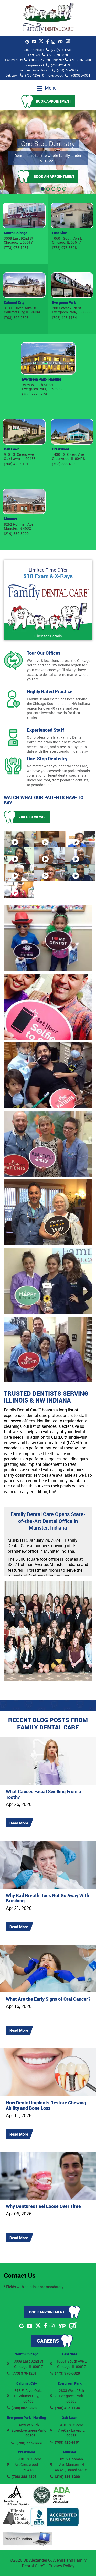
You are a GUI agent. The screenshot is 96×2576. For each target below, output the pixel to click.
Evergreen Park (64, 302)
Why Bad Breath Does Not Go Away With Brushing (47, 1898)
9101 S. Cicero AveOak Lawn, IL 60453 (67, 2430)
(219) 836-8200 (16, 533)
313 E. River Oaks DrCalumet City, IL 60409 (25, 2396)
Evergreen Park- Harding (41, 379)
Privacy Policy (61, 2566)
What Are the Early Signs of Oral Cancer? (48, 1999)
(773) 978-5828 (64, 247)
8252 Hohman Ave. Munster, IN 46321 (19, 526)
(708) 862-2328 (16, 317)
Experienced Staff (13, 737)
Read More (18, 1822)
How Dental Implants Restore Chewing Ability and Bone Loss (46, 2105)
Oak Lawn (11, 449)
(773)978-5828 (55, 55)
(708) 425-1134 (64, 317)
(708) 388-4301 (64, 463)
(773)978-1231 (59, 50)
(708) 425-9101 (16, 463)
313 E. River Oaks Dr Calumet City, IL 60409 (22, 310)
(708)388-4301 (77, 75)
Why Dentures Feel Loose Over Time (43, 2206)
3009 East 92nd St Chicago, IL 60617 (18, 240)
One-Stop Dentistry (13, 766)
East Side (59, 232)
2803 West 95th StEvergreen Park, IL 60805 (69, 2396)
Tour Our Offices (13, 660)
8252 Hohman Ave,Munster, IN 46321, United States (69, 2464)
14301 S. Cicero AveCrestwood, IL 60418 (24, 2464)
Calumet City (14, 302)
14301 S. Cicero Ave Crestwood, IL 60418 (68, 456)
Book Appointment (53, 101)
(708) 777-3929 (65, 70)
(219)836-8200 (78, 60)
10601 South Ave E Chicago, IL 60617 (67, 240)
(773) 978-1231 (16, 247)
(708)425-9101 (33, 75)
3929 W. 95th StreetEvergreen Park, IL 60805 (26, 2430)
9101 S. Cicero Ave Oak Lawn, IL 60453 (20, 456)
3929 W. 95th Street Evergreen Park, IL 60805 (42, 386)
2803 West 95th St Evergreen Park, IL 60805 (72, 310)
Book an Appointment (54, 176)
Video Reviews (31, 816)
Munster (10, 518)
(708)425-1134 (59, 65)
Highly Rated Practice (13, 699)
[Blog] (68, 41)
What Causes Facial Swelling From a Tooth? (43, 1794)
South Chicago (15, 232)
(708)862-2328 (37, 60)
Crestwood (60, 449)
